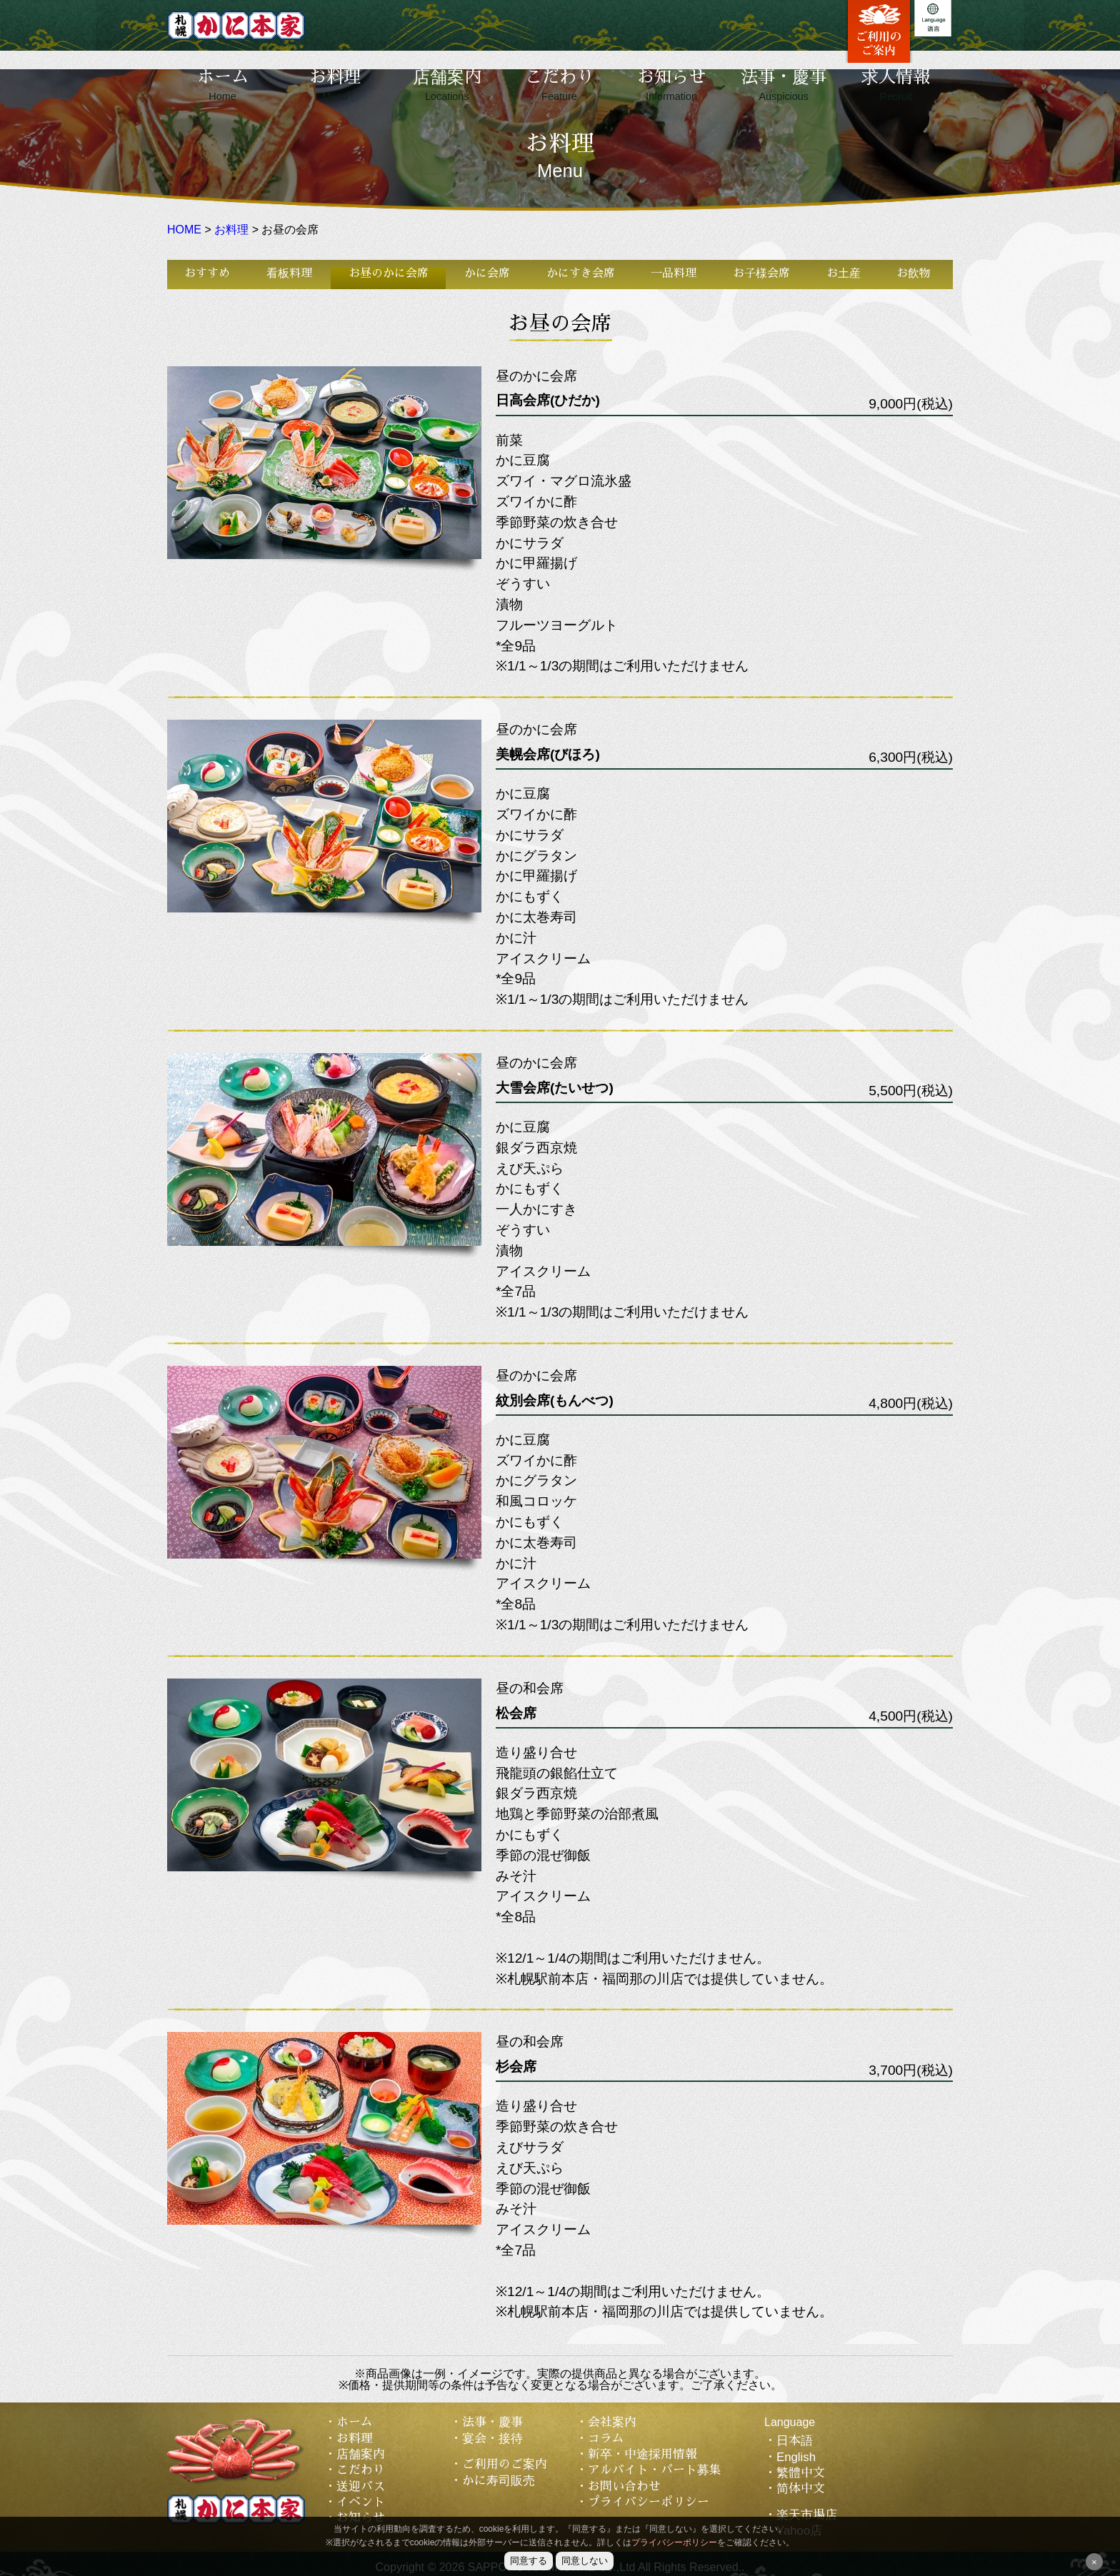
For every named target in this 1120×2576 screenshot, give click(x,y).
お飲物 (913, 273)
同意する (528, 2560)
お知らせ (671, 85)
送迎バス (360, 2486)
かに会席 (487, 273)
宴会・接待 (492, 2438)
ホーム (223, 85)
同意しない (584, 2560)
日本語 (794, 2441)
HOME (184, 229)
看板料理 (289, 273)
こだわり (559, 85)
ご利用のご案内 (504, 2464)
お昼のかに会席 (389, 273)
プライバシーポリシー (648, 2502)
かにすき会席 (580, 273)
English (796, 2457)
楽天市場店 (806, 2515)
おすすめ (207, 273)
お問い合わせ (624, 2486)
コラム (606, 2438)
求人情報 (895, 85)
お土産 (843, 273)
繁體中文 (800, 2473)
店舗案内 (447, 85)
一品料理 (673, 273)
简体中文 (800, 2488)
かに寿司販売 (498, 2481)
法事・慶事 (783, 85)
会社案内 (612, 2422)
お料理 (335, 85)
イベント (360, 2502)
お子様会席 (761, 273)
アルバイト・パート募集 (654, 2470)
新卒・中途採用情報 (642, 2454)
